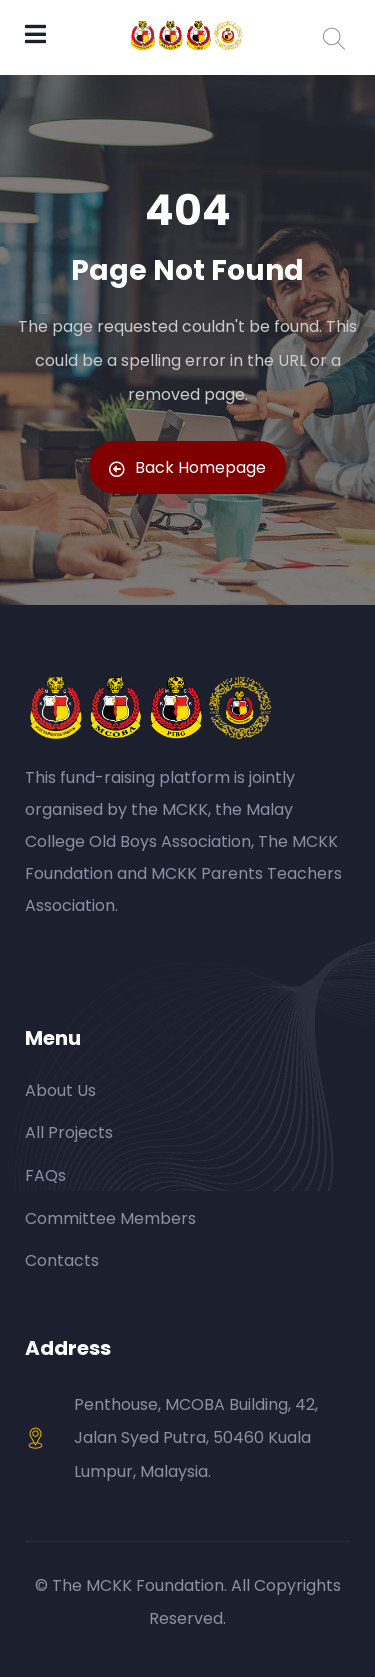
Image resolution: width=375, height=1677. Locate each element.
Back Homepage (187, 467)
